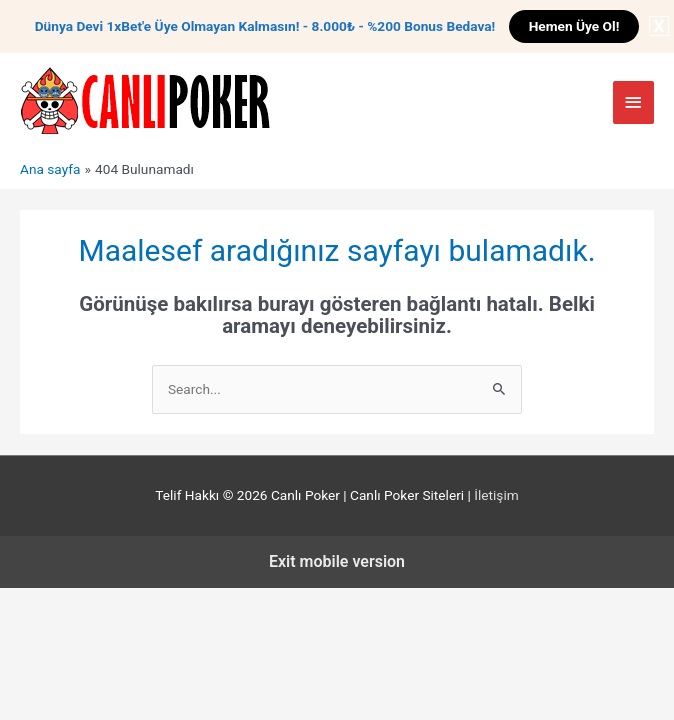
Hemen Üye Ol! (574, 26)
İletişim (496, 495)
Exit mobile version (337, 561)
